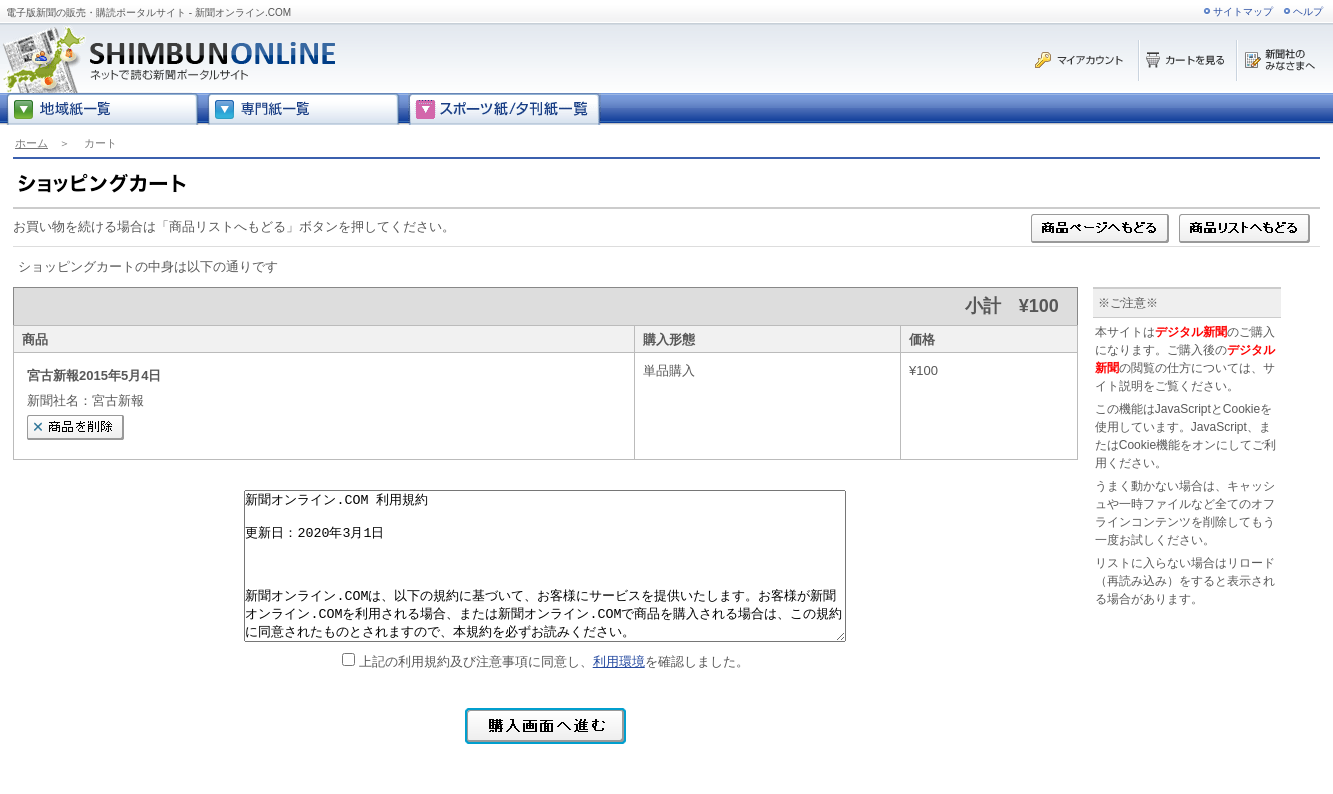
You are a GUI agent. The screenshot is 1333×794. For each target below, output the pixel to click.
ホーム (31, 143)
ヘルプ (1308, 11)
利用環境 (619, 661)
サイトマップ (1243, 11)
